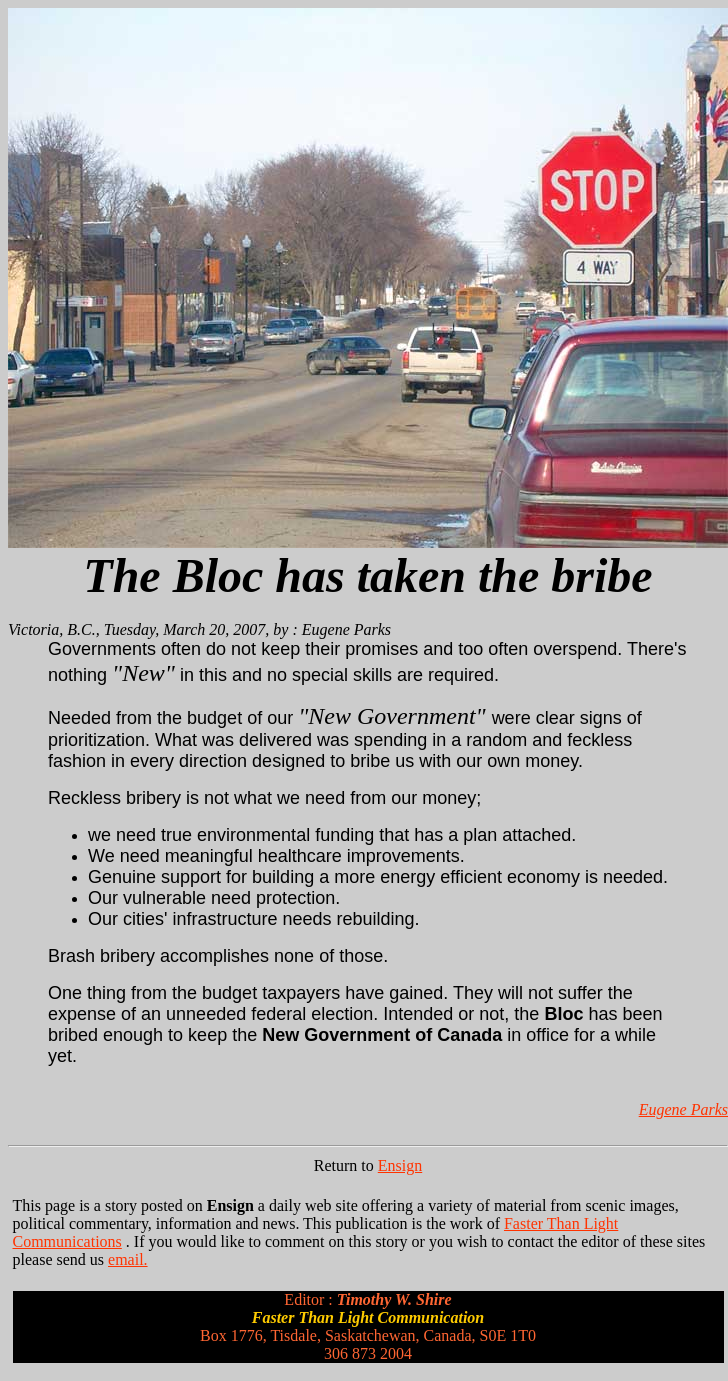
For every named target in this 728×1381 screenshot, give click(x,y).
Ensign (400, 1165)
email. (128, 1259)
